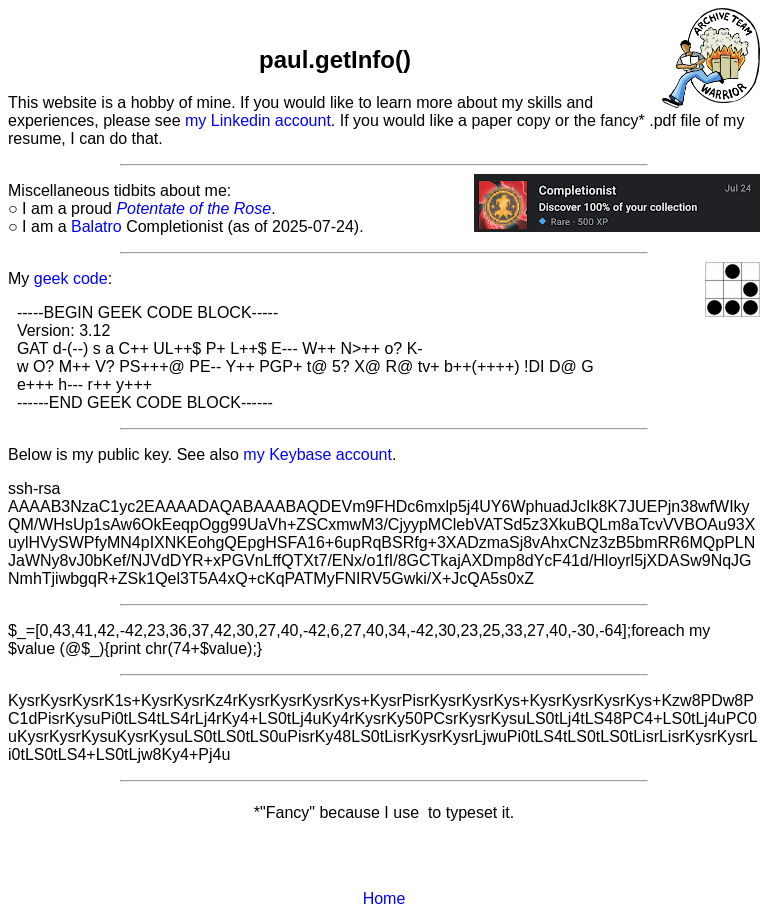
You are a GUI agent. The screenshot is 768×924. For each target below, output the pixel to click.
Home (384, 898)
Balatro (96, 226)
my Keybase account (317, 454)
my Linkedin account (258, 120)
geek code (71, 278)
